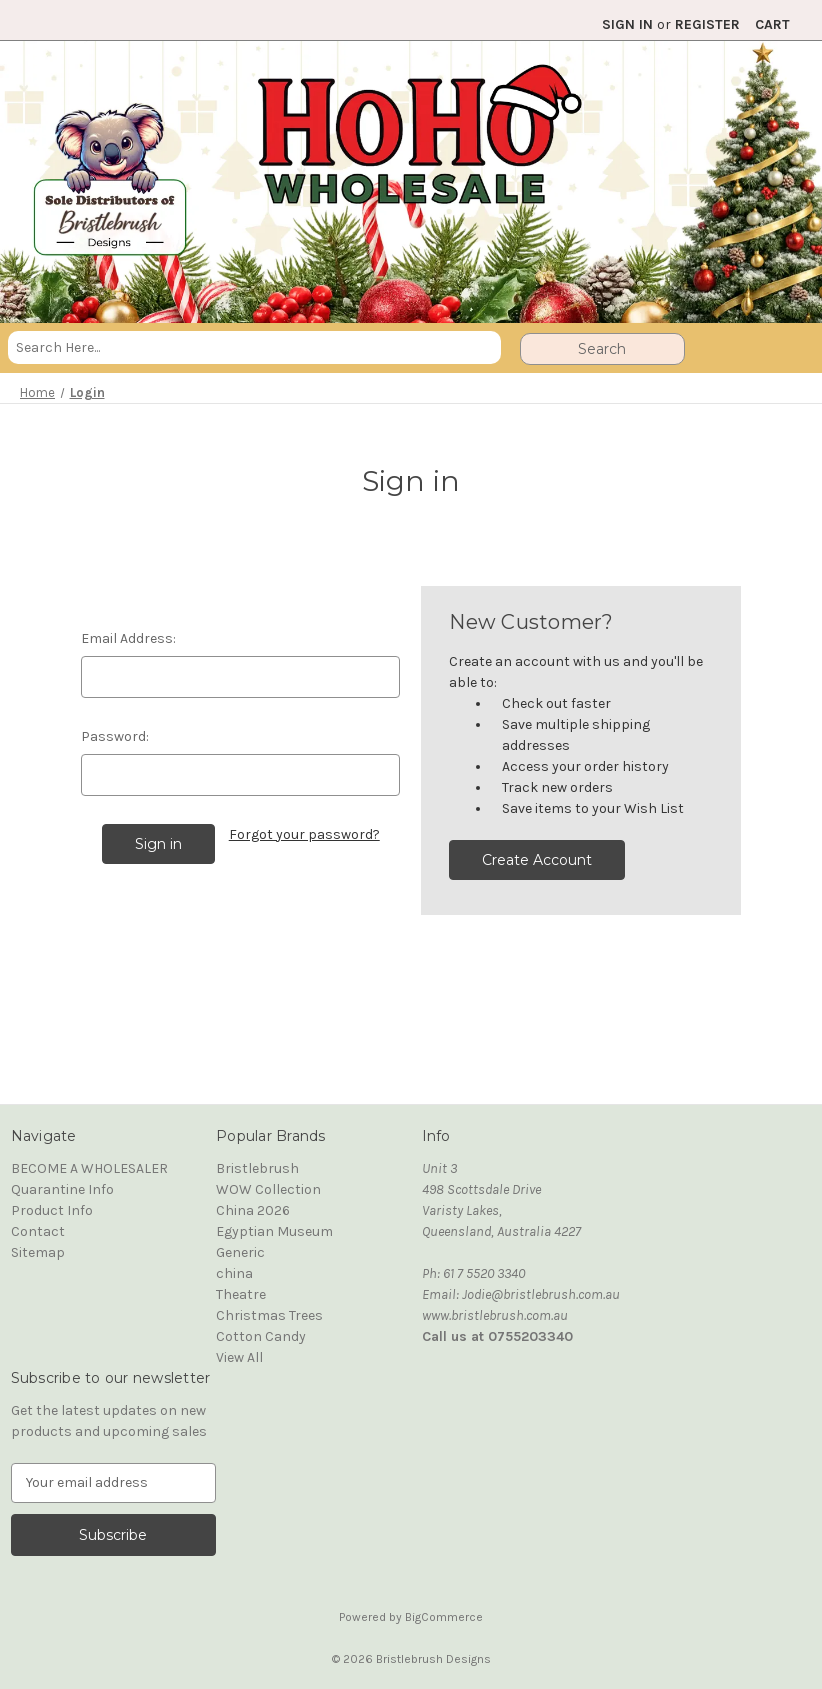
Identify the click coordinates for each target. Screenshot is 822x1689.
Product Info (52, 1210)
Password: (115, 736)
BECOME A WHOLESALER (89, 1168)
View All (239, 1357)
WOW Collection (268, 1189)
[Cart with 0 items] (772, 24)
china (234, 1273)
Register (707, 24)
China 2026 (253, 1210)
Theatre (241, 1294)
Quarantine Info (62, 1189)
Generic (240, 1252)
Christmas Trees (269, 1315)
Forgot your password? (304, 834)
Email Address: (128, 638)
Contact (38, 1231)
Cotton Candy (261, 1336)
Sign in (627, 24)
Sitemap (38, 1252)
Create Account (537, 860)
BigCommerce (444, 1617)
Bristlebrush (257, 1168)
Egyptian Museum (274, 1231)
